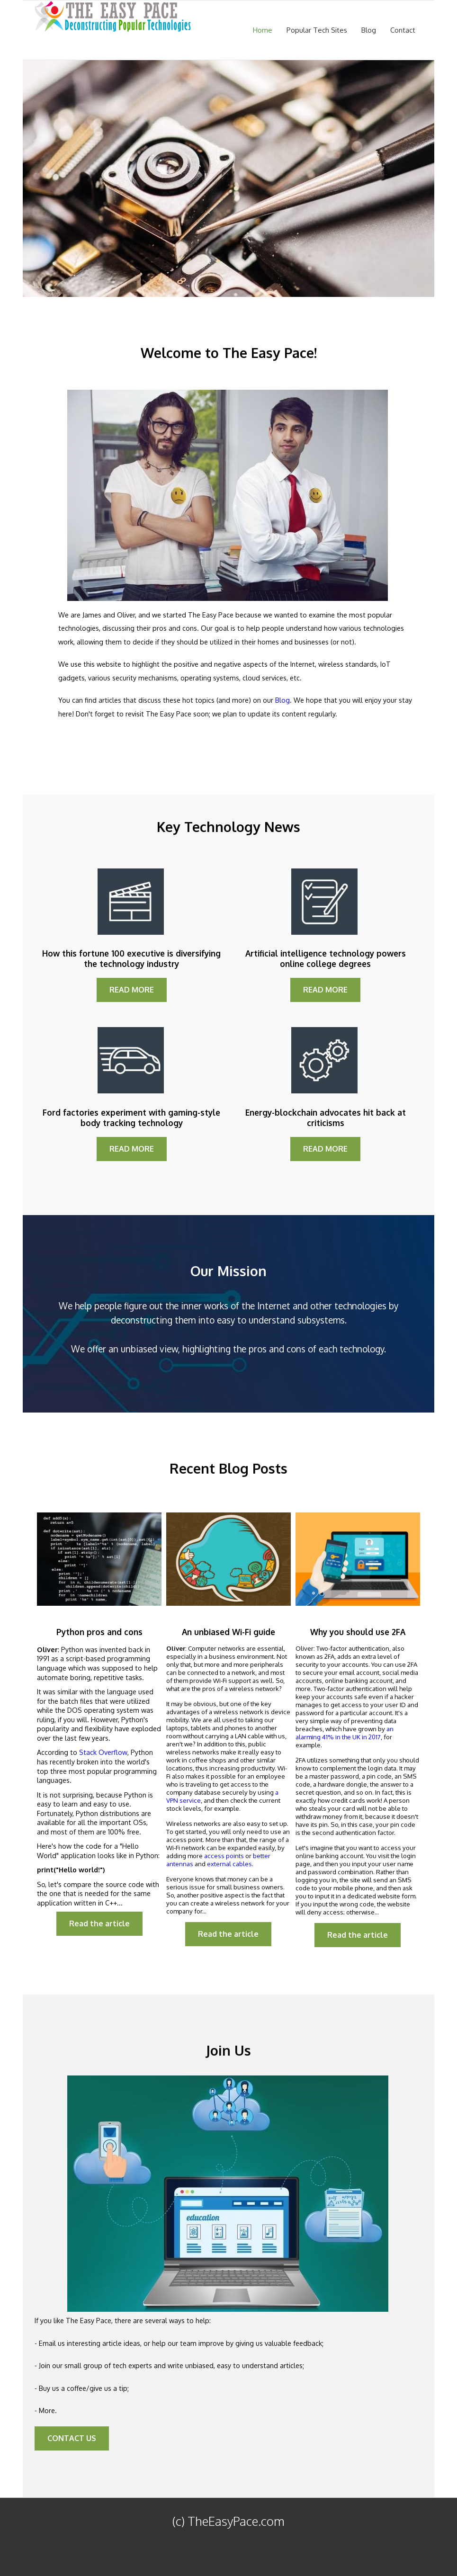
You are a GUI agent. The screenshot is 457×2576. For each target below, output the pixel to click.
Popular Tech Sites (317, 30)
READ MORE (131, 989)
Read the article (99, 1923)
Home (262, 30)
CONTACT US (71, 2438)
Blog (368, 30)
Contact (402, 30)
